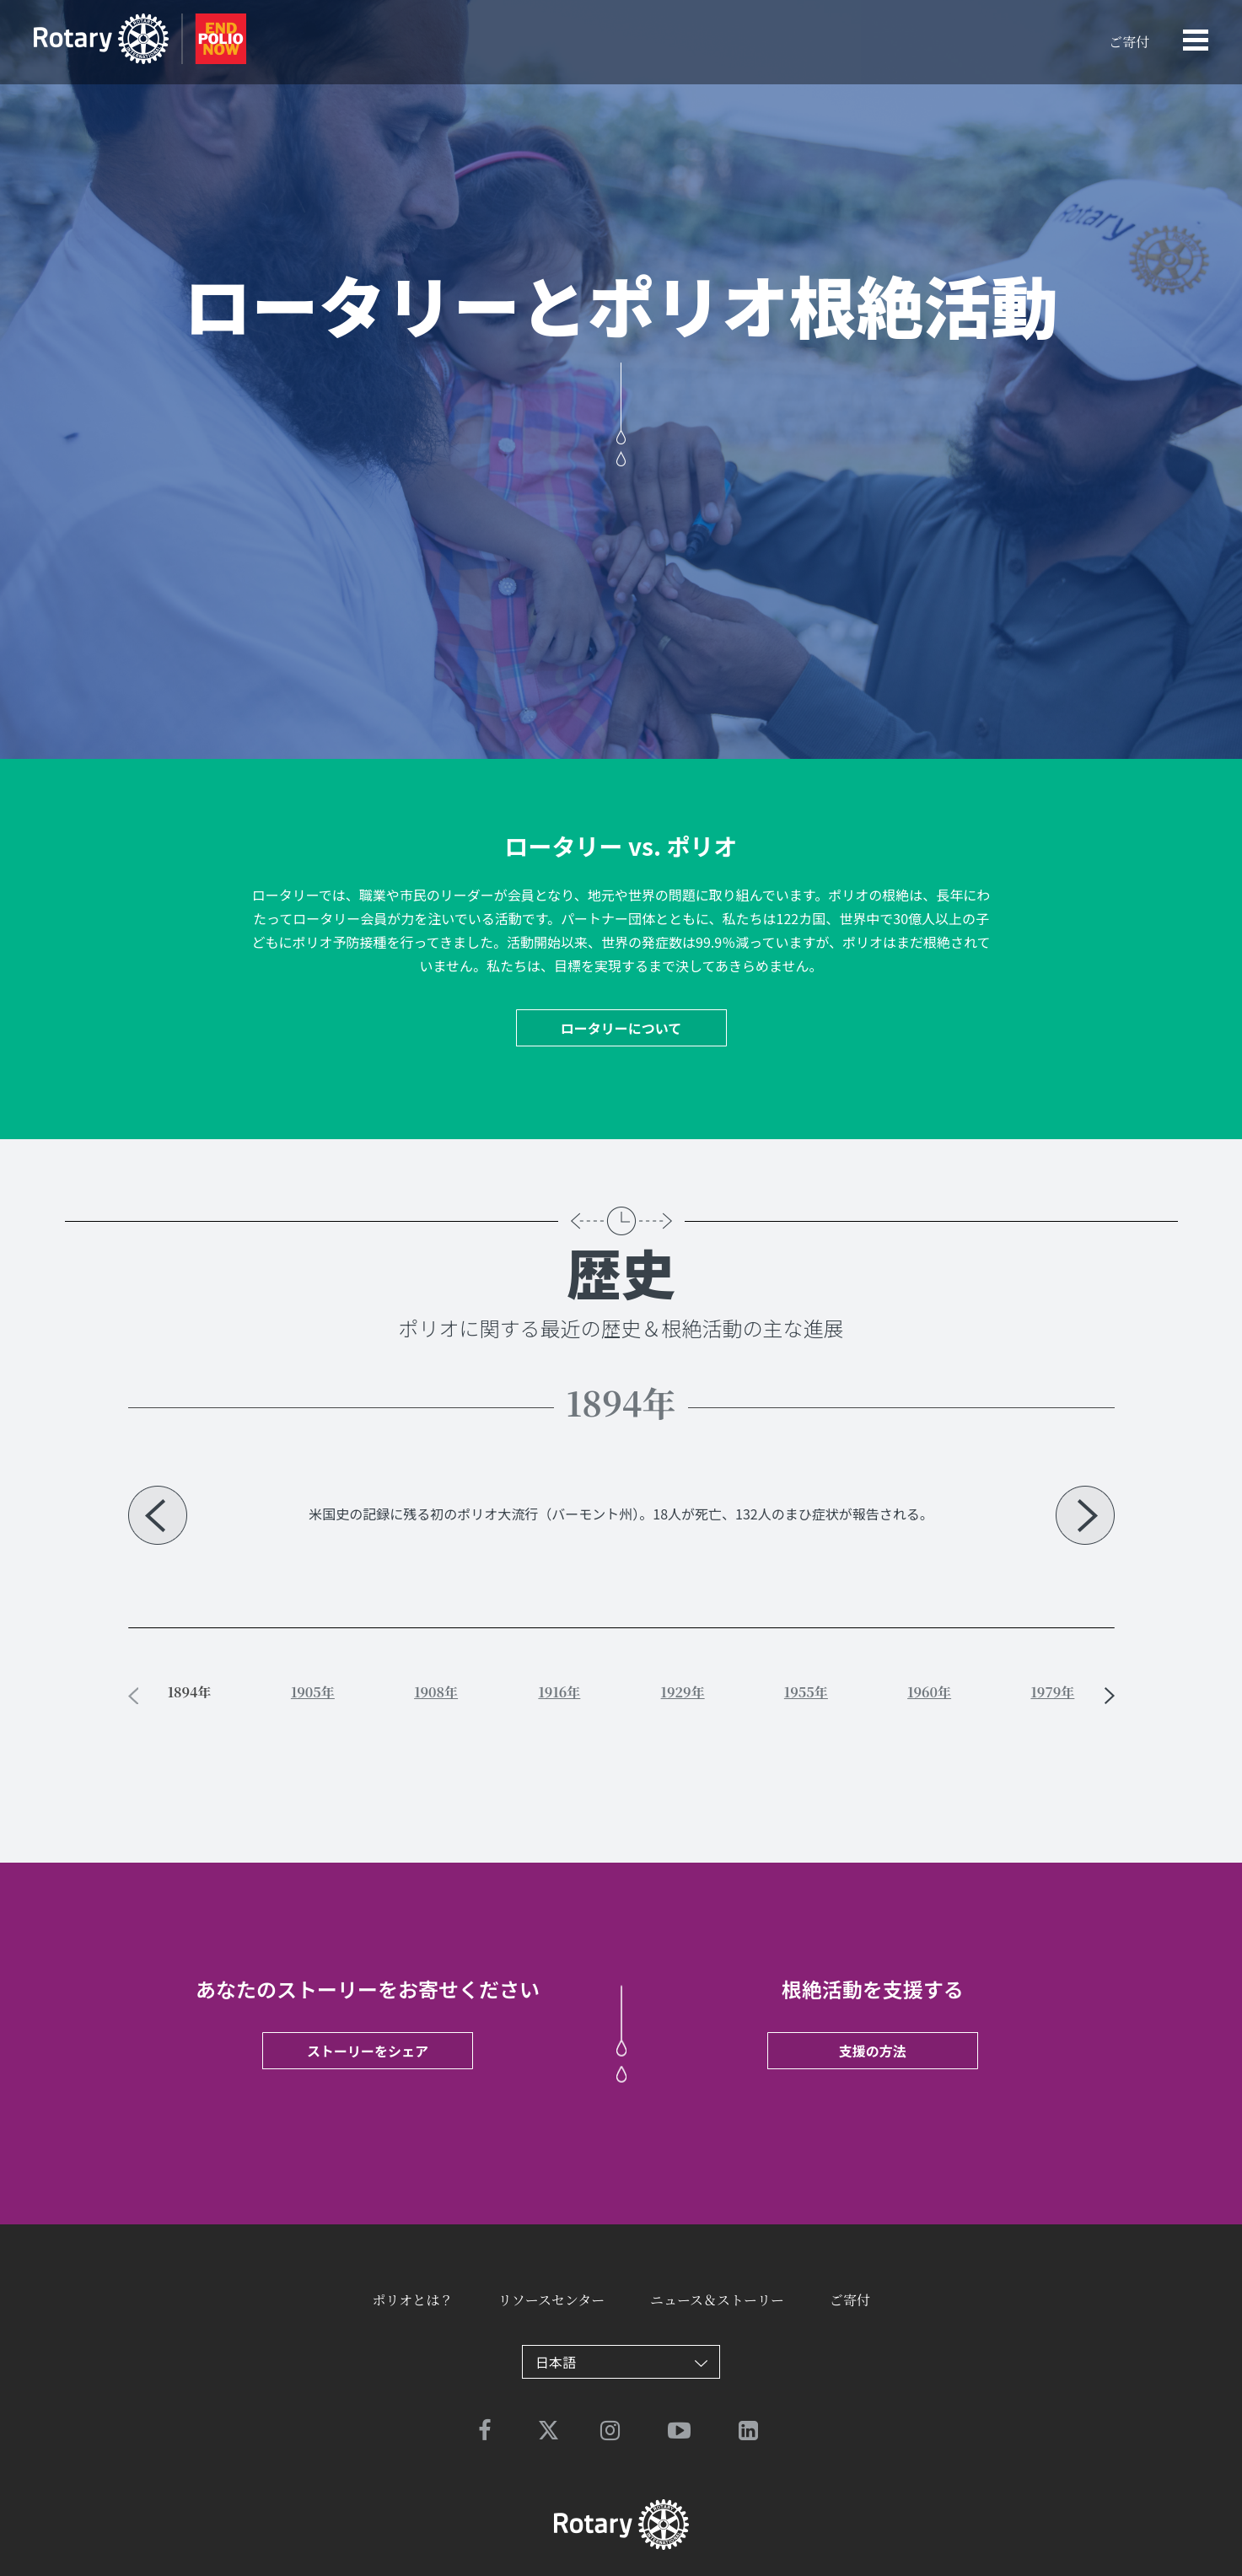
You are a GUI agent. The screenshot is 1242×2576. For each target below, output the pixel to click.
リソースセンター (551, 2300)
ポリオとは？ (412, 2300)
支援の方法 (872, 2051)
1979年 (1052, 1692)
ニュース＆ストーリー (717, 2300)
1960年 (929, 1692)
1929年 (683, 1692)
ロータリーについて (621, 1028)
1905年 (313, 1692)
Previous (157, 1515)
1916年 (559, 1692)
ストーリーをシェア (367, 2051)
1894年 (190, 1692)
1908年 (436, 1692)
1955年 (806, 1692)
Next (1085, 1515)
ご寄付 (1129, 41)
